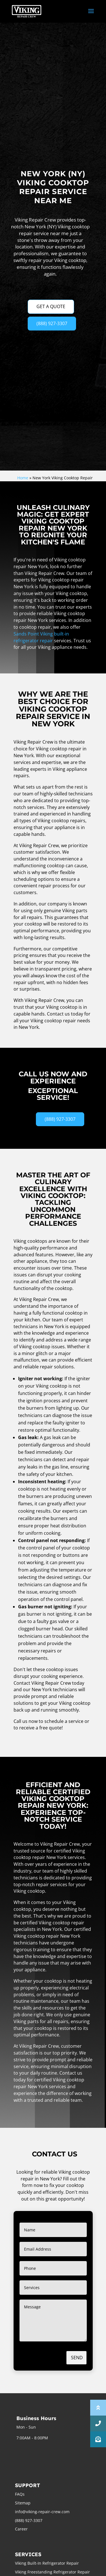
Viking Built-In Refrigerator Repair (47, 2563)
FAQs (20, 2494)
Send (77, 2357)
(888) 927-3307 (51, 323)
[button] (98, 2439)
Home (22, 477)
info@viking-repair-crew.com (42, 2511)
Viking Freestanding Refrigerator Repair (52, 2572)
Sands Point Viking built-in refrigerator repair (41, 637)
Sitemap (23, 2503)
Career (21, 2529)
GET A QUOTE (50, 306)
